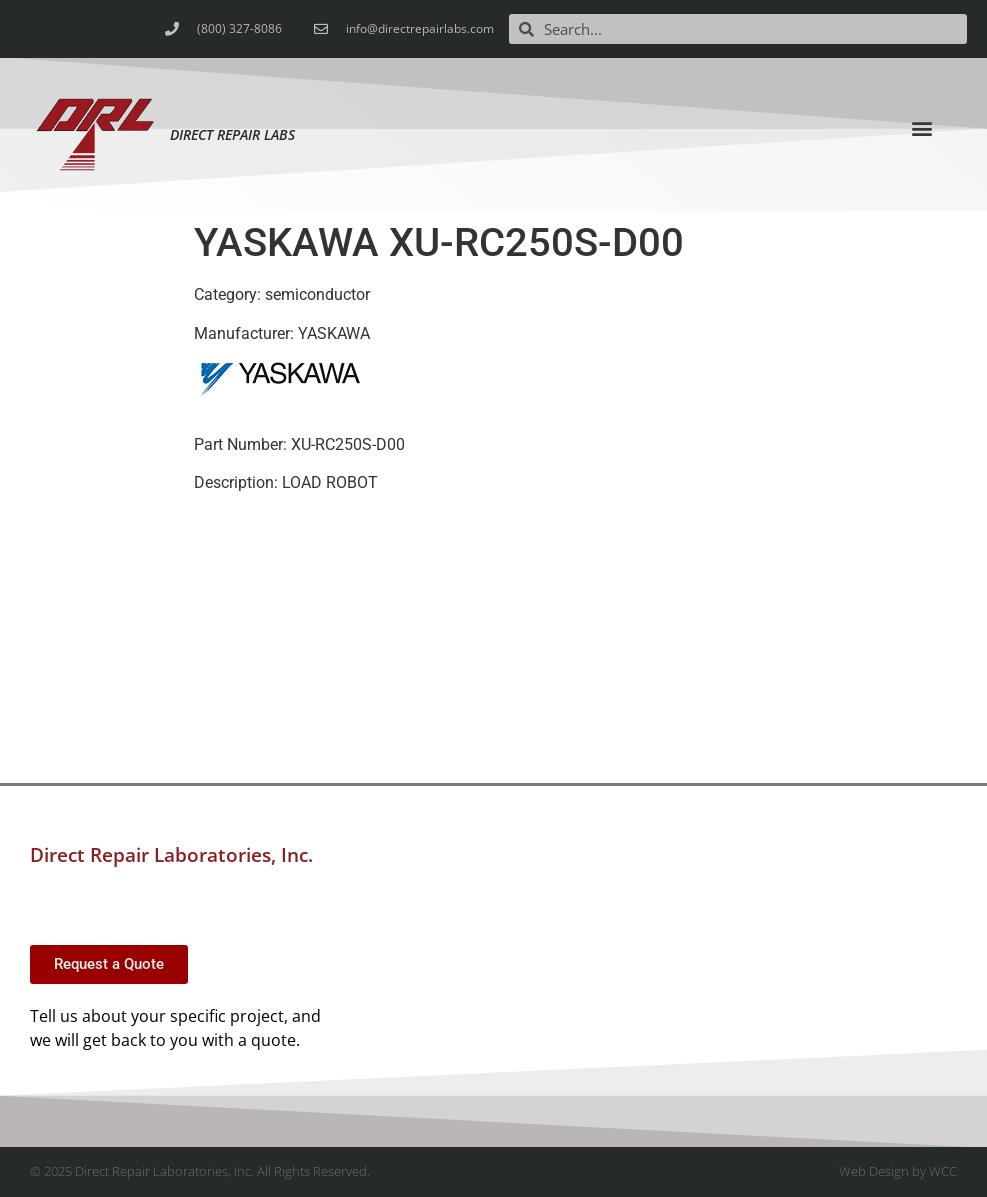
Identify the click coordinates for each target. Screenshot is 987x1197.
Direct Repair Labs (232, 134)
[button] (921, 127)
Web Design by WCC (898, 1171)
